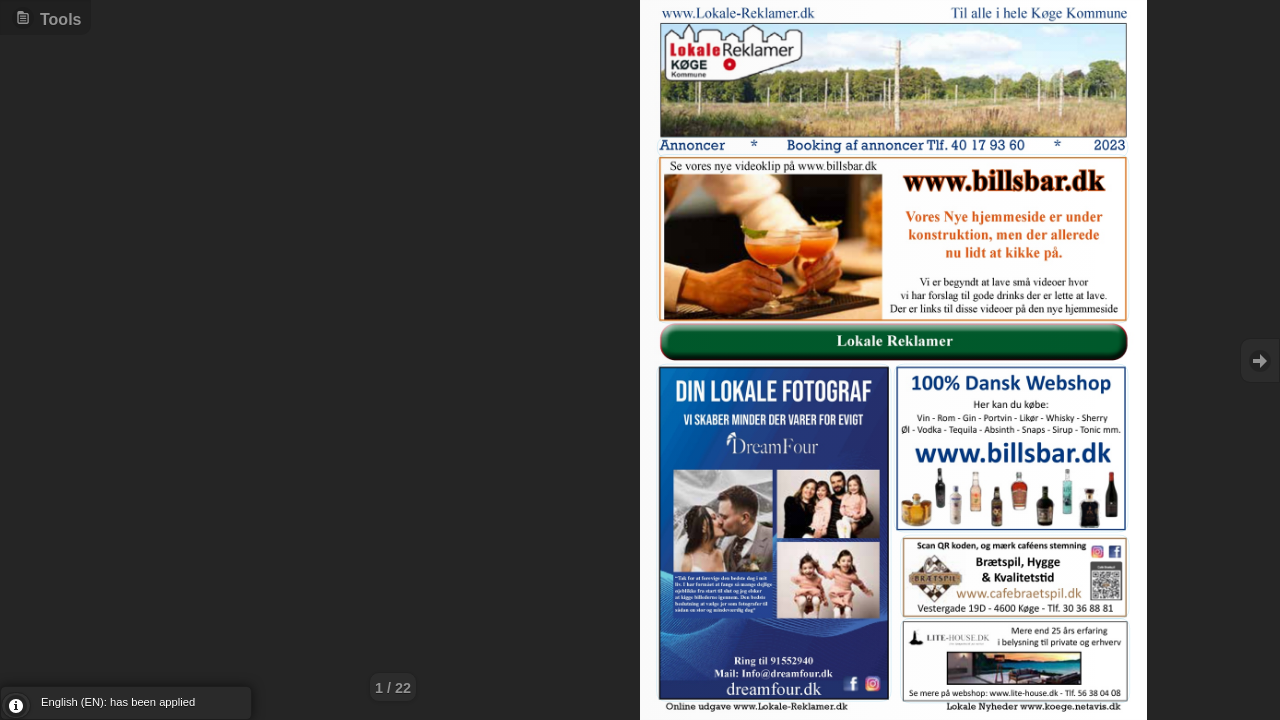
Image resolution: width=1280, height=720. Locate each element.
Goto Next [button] (1260, 360)
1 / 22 (393, 688)
